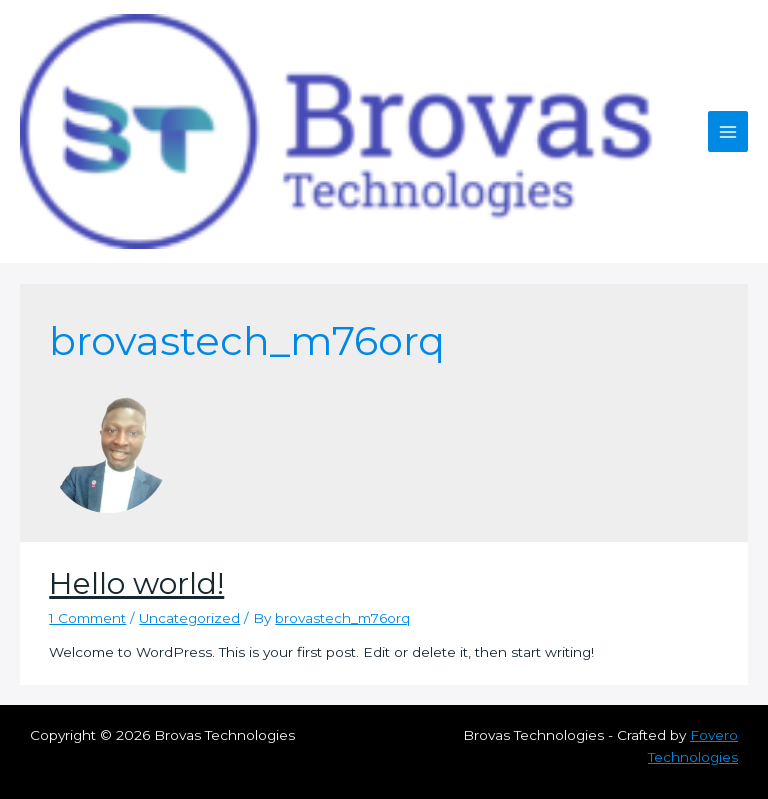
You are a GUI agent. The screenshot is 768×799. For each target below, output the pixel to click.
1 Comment (87, 618)
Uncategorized (189, 618)
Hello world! (136, 583)
